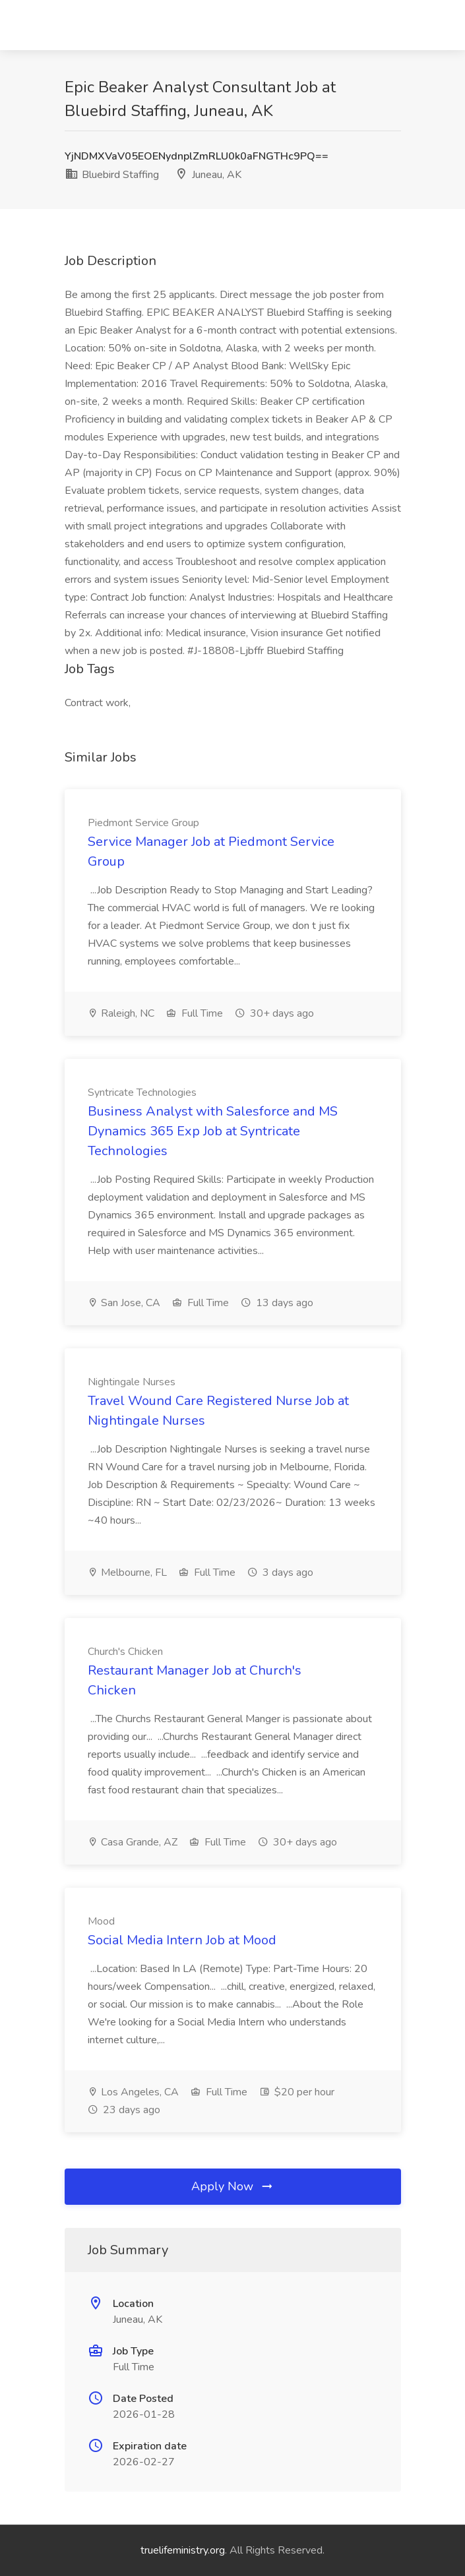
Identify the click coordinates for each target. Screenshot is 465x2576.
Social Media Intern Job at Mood (182, 1940)
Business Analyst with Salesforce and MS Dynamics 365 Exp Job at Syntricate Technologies (213, 1131)
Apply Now (232, 2186)
